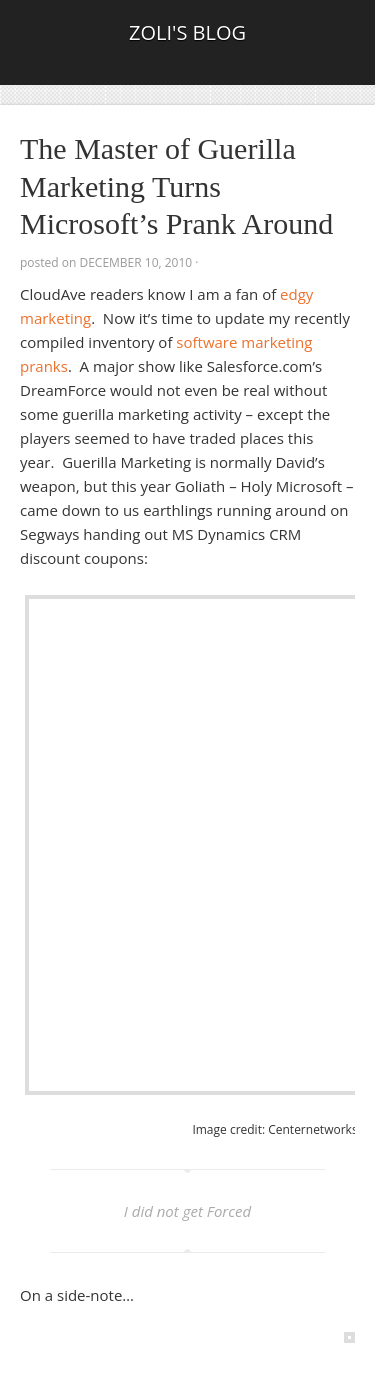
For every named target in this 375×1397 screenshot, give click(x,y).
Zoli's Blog (187, 32)
